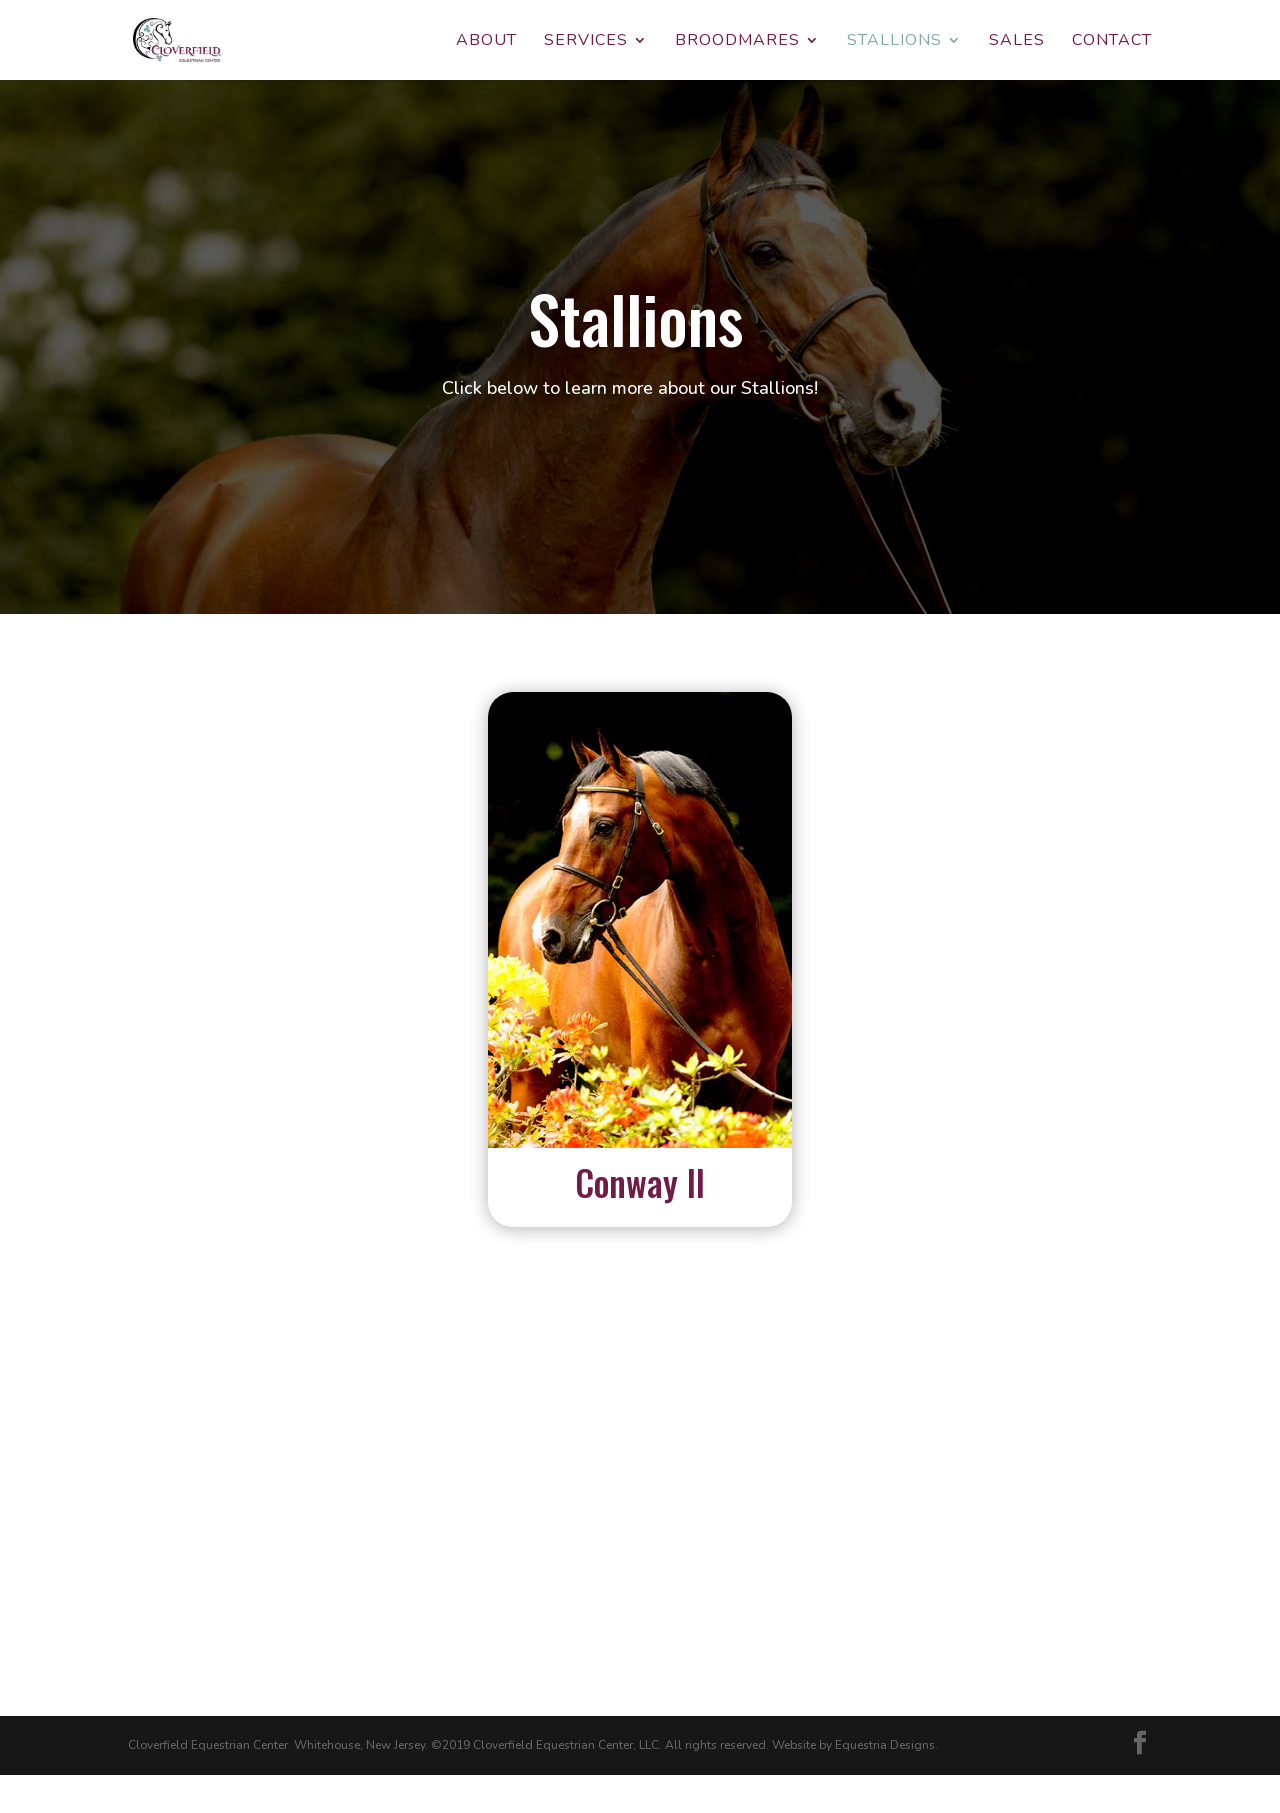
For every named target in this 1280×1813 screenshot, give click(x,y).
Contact (1112, 42)
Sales (1017, 42)
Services (586, 42)
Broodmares (737, 42)
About (486, 42)
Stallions (894, 42)
